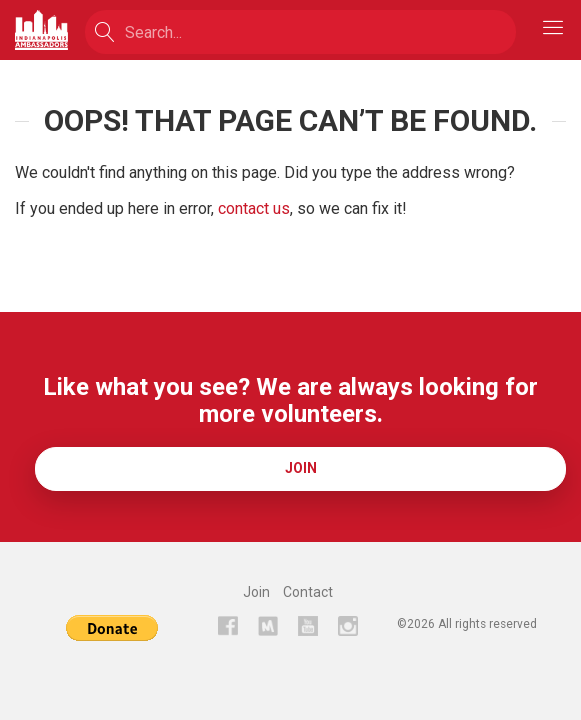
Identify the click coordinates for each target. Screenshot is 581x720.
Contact (308, 592)
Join (301, 468)
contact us (254, 208)
